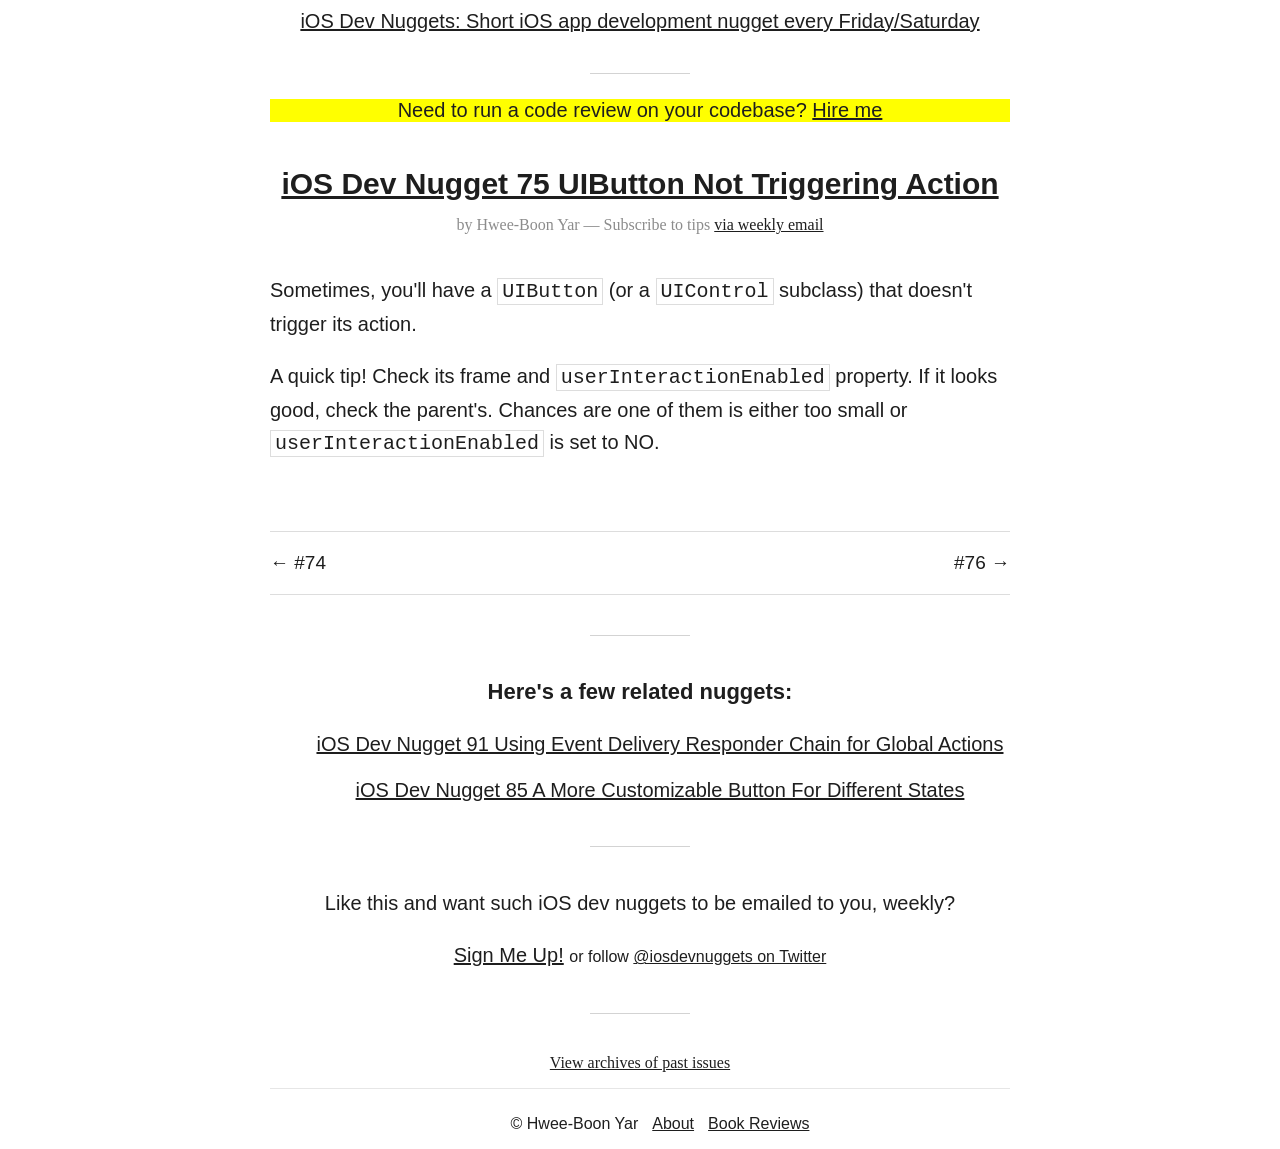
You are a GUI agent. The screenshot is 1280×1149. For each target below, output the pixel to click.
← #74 (298, 562)
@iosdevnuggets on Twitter (729, 956)
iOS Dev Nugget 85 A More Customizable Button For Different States (660, 790)
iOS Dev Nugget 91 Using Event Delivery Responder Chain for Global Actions (659, 744)
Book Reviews (758, 1123)
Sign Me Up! (509, 955)
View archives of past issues (640, 1062)
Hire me (847, 110)
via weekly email (768, 224)
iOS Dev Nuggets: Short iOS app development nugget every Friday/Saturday (639, 21)
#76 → (982, 562)
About (673, 1123)
